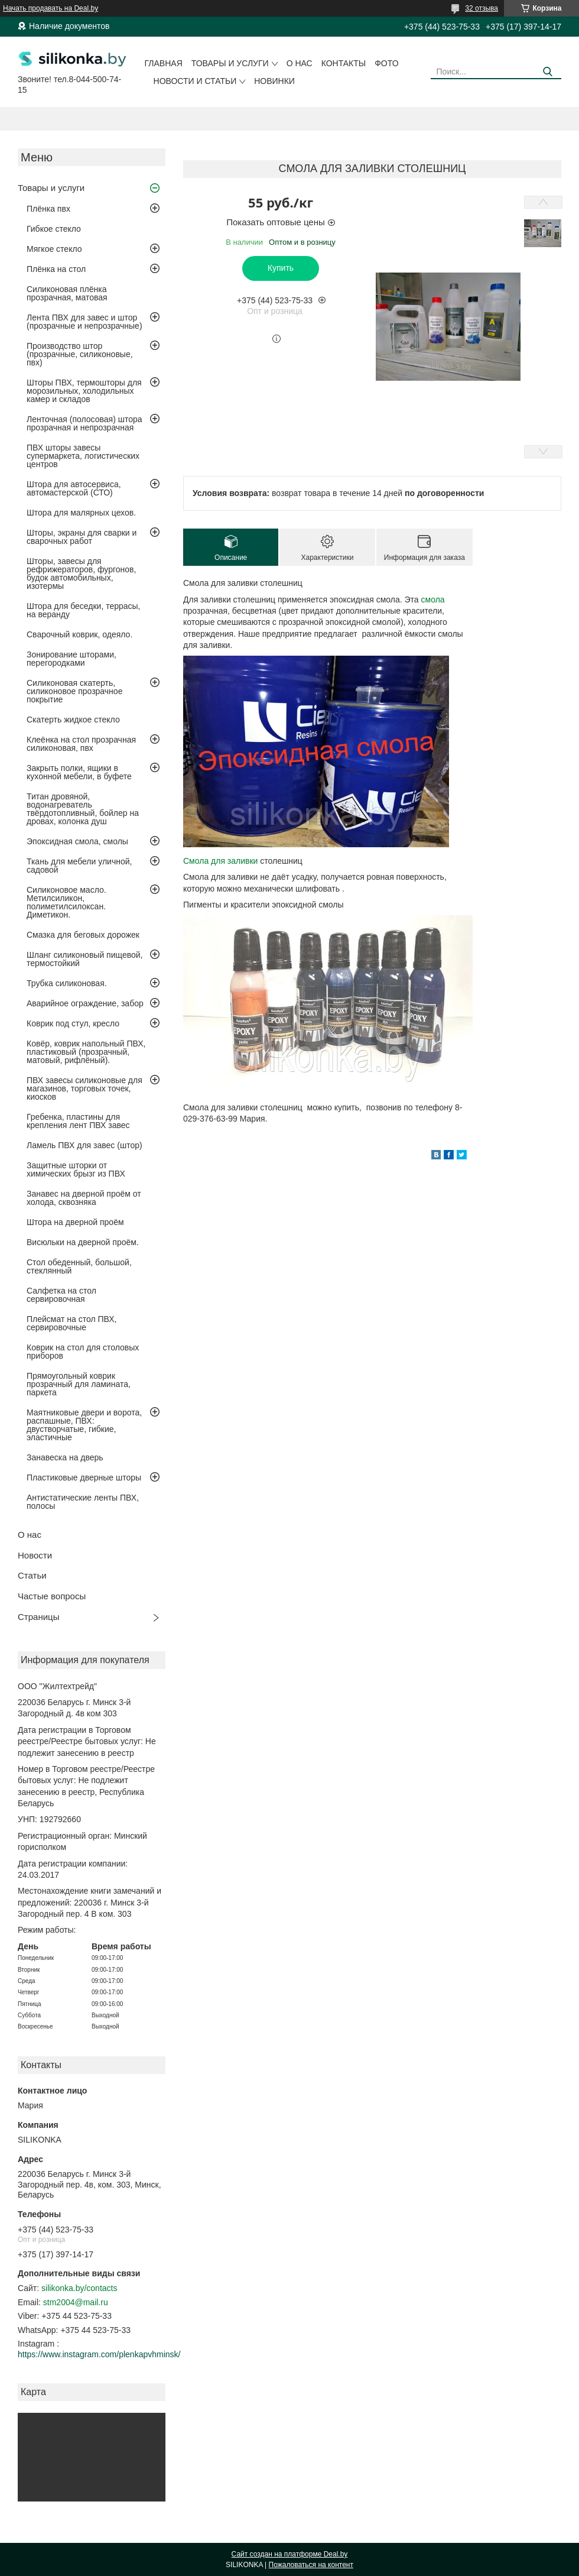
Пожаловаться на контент (311, 2565)
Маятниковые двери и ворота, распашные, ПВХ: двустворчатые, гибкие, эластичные (84, 1425)
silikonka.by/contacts (79, 2288)
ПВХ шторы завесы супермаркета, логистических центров (83, 456)
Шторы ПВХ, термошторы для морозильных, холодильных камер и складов (84, 391)
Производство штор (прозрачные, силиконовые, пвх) (80, 354)
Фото (386, 63)
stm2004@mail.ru (75, 2302)
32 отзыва (481, 8)
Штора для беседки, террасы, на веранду (84, 610)
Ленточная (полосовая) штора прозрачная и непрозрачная (84, 423)
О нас (300, 63)
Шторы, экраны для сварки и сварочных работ (81, 537)
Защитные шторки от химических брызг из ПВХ (76, 1169)
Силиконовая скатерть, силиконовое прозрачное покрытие (74, 691)
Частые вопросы (52, 1596)
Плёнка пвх (48, 208)
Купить (281, 268)
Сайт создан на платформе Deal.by (290, 2554)
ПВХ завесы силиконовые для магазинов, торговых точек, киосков (84, 1088)
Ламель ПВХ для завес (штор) (84, 1145)
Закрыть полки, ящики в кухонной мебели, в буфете (79, 772)
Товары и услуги (230, 63)
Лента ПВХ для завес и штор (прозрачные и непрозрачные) (84, 321)
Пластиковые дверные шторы (84, 1477)
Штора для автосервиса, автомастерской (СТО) (74, 488)
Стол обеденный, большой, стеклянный (79, 1266)
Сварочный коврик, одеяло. (79, 634)
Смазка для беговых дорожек (83, 934)
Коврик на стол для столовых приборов (83, 1351)
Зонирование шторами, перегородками (71, 659)
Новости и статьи (195, 81)
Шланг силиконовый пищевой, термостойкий (84, 959)
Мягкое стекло (54, 249)
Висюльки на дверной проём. (83, 1242)
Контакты (343, 63)
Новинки (274, 81)
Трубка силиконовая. (67, 983)
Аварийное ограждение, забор (85, 1003)
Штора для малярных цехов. (81, 512)
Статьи (32, 1575)
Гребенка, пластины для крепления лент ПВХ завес (78, 1121)
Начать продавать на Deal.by (50, 8)
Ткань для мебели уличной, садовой (79, 865)
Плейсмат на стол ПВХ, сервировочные (71, 1323)
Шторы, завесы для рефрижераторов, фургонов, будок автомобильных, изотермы (81, 573)
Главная (164, 63)
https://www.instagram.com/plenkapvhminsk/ (99, 2354)
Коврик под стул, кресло (73, 1023)
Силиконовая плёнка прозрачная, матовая (67, 293)
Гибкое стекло (54, 229)
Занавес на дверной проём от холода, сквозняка (84, 1198)
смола (433, 599)
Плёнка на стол (56, 269)
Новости (35, 1555)
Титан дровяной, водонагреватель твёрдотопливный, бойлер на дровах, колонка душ (83, 809)
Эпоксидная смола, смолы (77, 841)
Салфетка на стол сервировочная (61, 1295)
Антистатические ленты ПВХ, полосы (83, 1502)
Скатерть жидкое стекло (73, 719)
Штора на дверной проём (75, 1222)
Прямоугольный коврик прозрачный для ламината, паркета (79, 1384)
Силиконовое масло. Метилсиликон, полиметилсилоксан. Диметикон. (66, 902)
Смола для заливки (221, 861)
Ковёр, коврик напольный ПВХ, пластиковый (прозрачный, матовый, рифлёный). (86, 1052)
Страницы (38, 1617)
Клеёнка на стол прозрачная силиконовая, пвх (81, 744)
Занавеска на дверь (65, 1457)
